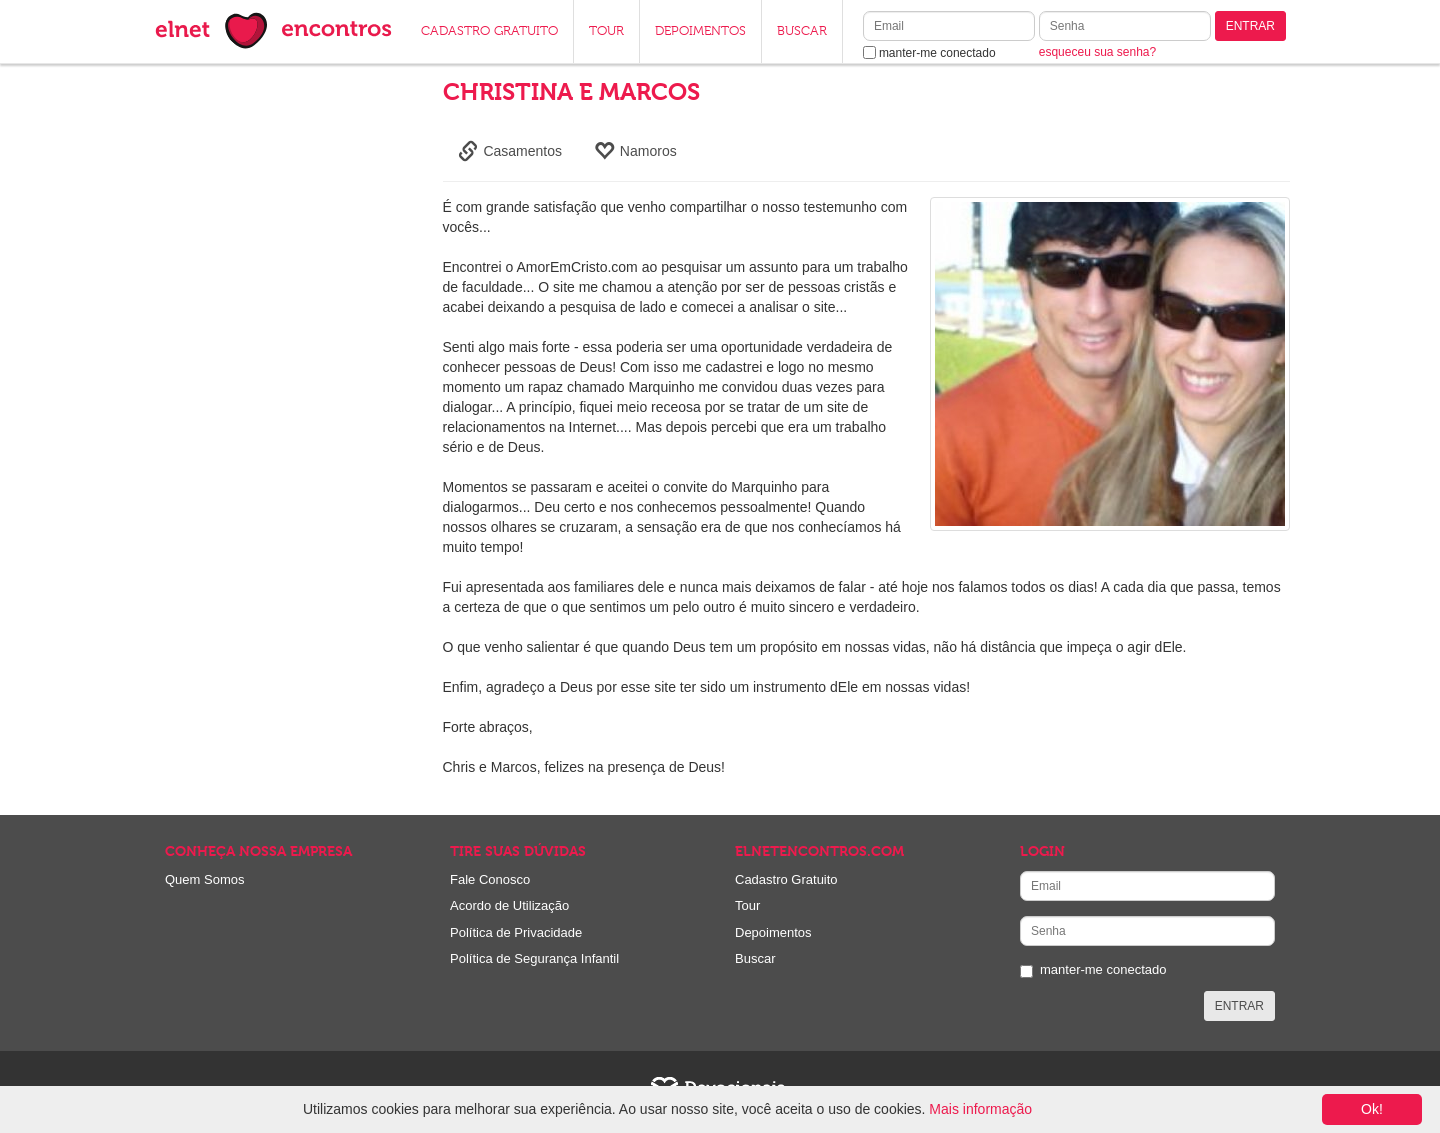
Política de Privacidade (516, 932)
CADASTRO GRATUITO (489, 31)
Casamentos (510, 151)
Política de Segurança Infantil (534, 958)
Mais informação (980, 1109)
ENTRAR (1250, 26)
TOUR (606, 31)
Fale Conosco (490, 879)
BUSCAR (802, 31)
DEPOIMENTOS (700, 31)
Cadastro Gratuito (786, 879)
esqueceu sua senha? (1097, 52)
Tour (747, 905)
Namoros (635, 151)
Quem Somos (204, 879)
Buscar (755, 958)
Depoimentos (773, 932)
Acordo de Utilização (509, 905)
